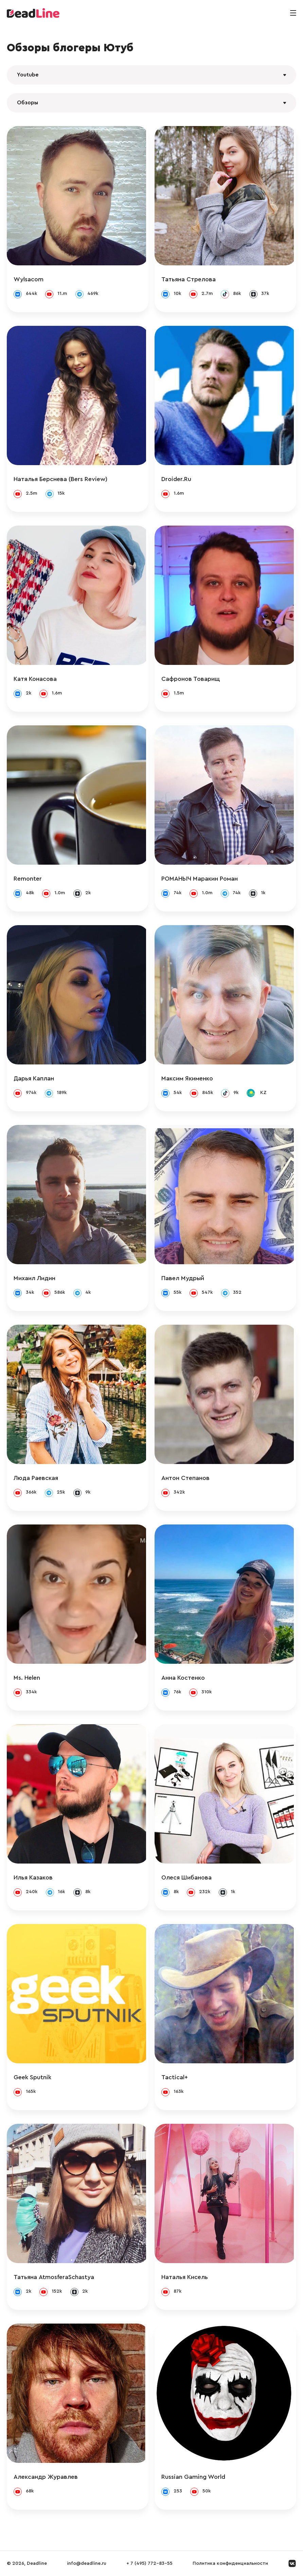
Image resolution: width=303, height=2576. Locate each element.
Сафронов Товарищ (193, 679)
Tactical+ (177, 2077)
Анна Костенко (185, 1678)
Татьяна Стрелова (191, 279)
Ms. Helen (27, 1678)
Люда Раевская (36, 1478)
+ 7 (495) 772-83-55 (149, 2563)
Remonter (28, 879)
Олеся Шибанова (189, 1877)
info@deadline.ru (86, 2563)
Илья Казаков (33, 1877)
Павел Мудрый (185, 1278)
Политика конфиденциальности (230, 2563)
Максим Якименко (189, 1078)
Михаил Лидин (34, 1278)
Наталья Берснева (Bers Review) (60, 479)
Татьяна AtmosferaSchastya (54, 2277)
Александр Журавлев (46, 2477)
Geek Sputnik (32, 2077)
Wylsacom (28, 279)
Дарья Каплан (34, 1078)
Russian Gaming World (196, 2477)
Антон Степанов (188, 1478)
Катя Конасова (35, 679)
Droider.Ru (179, 479)
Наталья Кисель (187, 2277)
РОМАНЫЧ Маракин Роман (202, 879)
